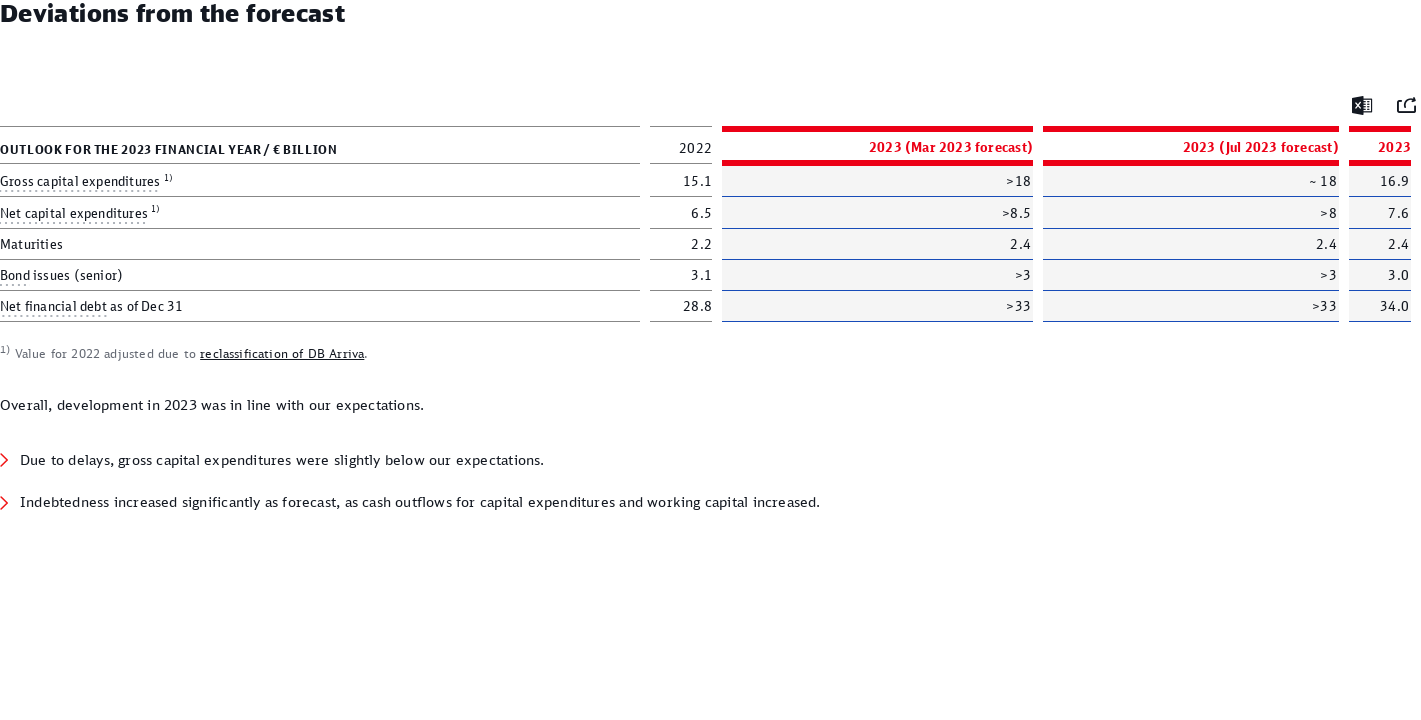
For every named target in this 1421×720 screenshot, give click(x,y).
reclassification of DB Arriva (282, 353)
